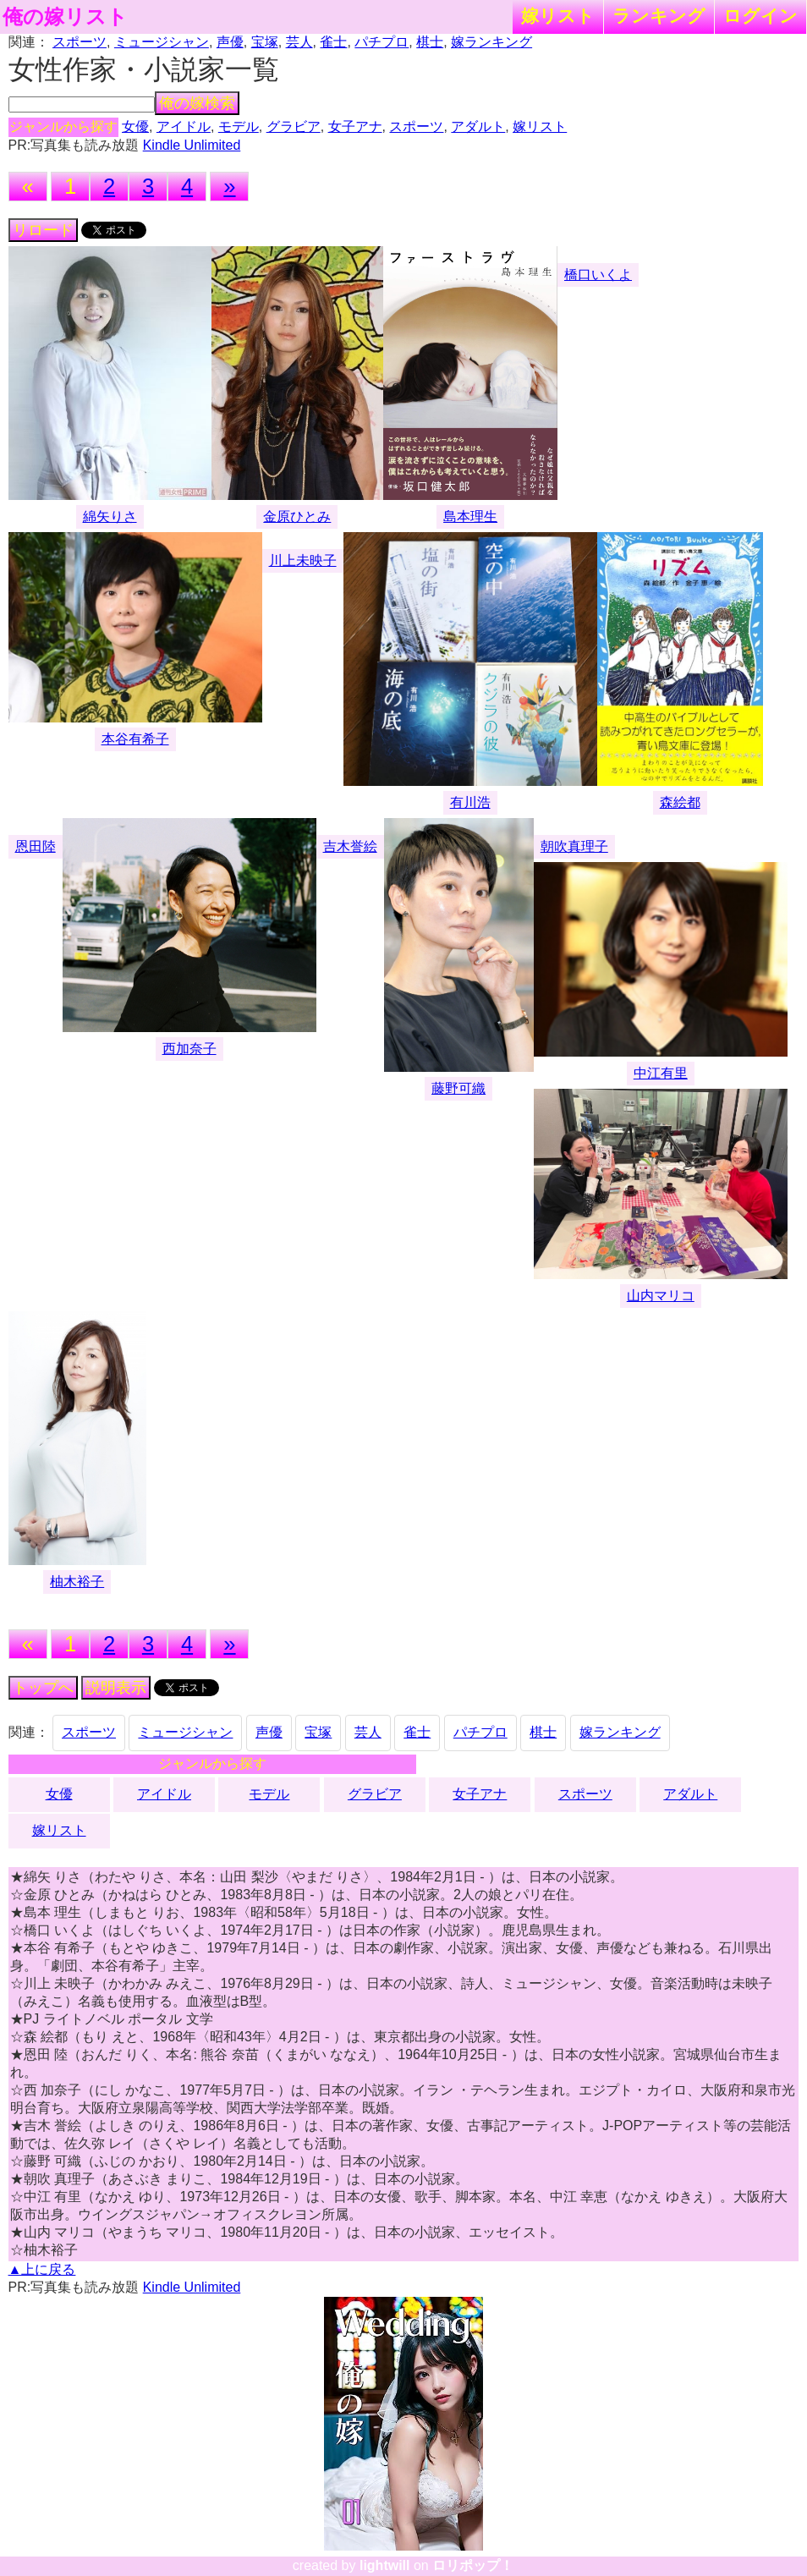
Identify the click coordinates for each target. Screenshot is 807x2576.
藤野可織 (458, 1088)
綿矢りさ (110, 516)
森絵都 (680, 802)
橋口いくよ (598, 274)
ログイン (760, 15)
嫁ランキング (491, 42)
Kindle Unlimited (192, 145)
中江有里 (661, 1073)
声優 (230, 42)
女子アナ (355, 126)
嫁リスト (558, 15)
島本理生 (470, 516)
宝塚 (264, 42)
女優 (135, 126)
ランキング (658, 15)
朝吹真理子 (574, 846)
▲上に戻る (42, 2269)
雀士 (333, 42)
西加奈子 (189, 1048)
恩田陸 (35, 846)
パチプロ (381, 42)
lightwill (385, 2565)
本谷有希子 (135, 739)
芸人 (299, 42)
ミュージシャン (161, 42)
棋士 (429, 42)
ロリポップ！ (472, 2565)
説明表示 (115, 1687)
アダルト (478, 126)
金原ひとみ (297, 516)
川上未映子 (303, 560)
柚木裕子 (77, 1581)
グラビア (293, 126)
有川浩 (470, 802)
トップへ (43, 1687)
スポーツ (79, 42)
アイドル (183, 126)
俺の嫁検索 (197, 103)
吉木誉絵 (350, 846)
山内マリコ (660, 1295)
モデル (238, 126)
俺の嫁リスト (65, 17)
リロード (43, 230)
